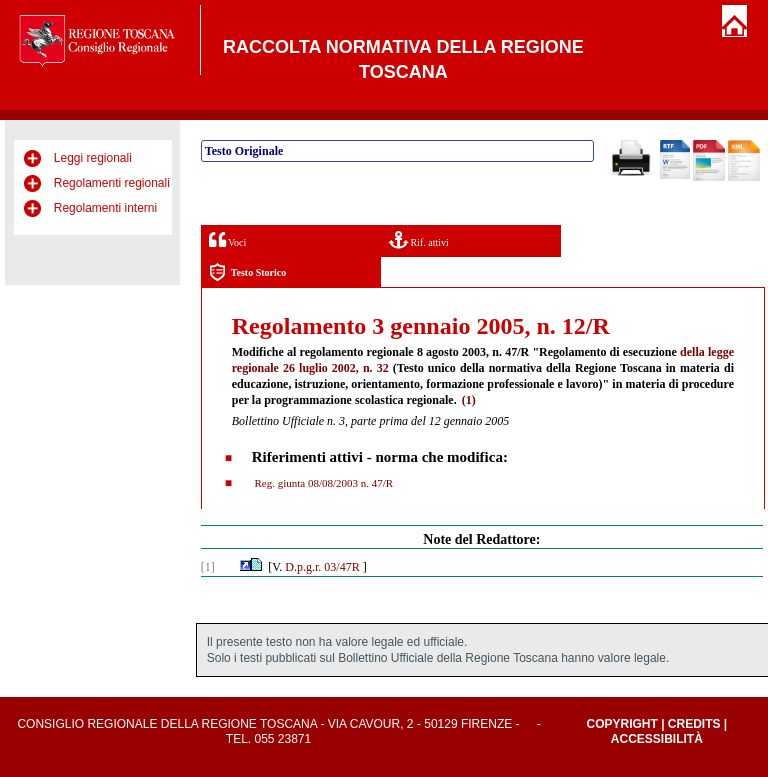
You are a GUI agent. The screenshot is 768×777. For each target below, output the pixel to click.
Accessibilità (657, 739)
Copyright (621, 724)
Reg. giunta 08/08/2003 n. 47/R (322, 483)
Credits (694, 724)
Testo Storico (247, 272)
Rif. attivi (419, 239)
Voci (227, 239)
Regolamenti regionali (112, 183)
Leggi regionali (93, 158)
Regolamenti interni (105, 208)
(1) (469, 400)
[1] (208, 567)
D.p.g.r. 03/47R (322, 567)
